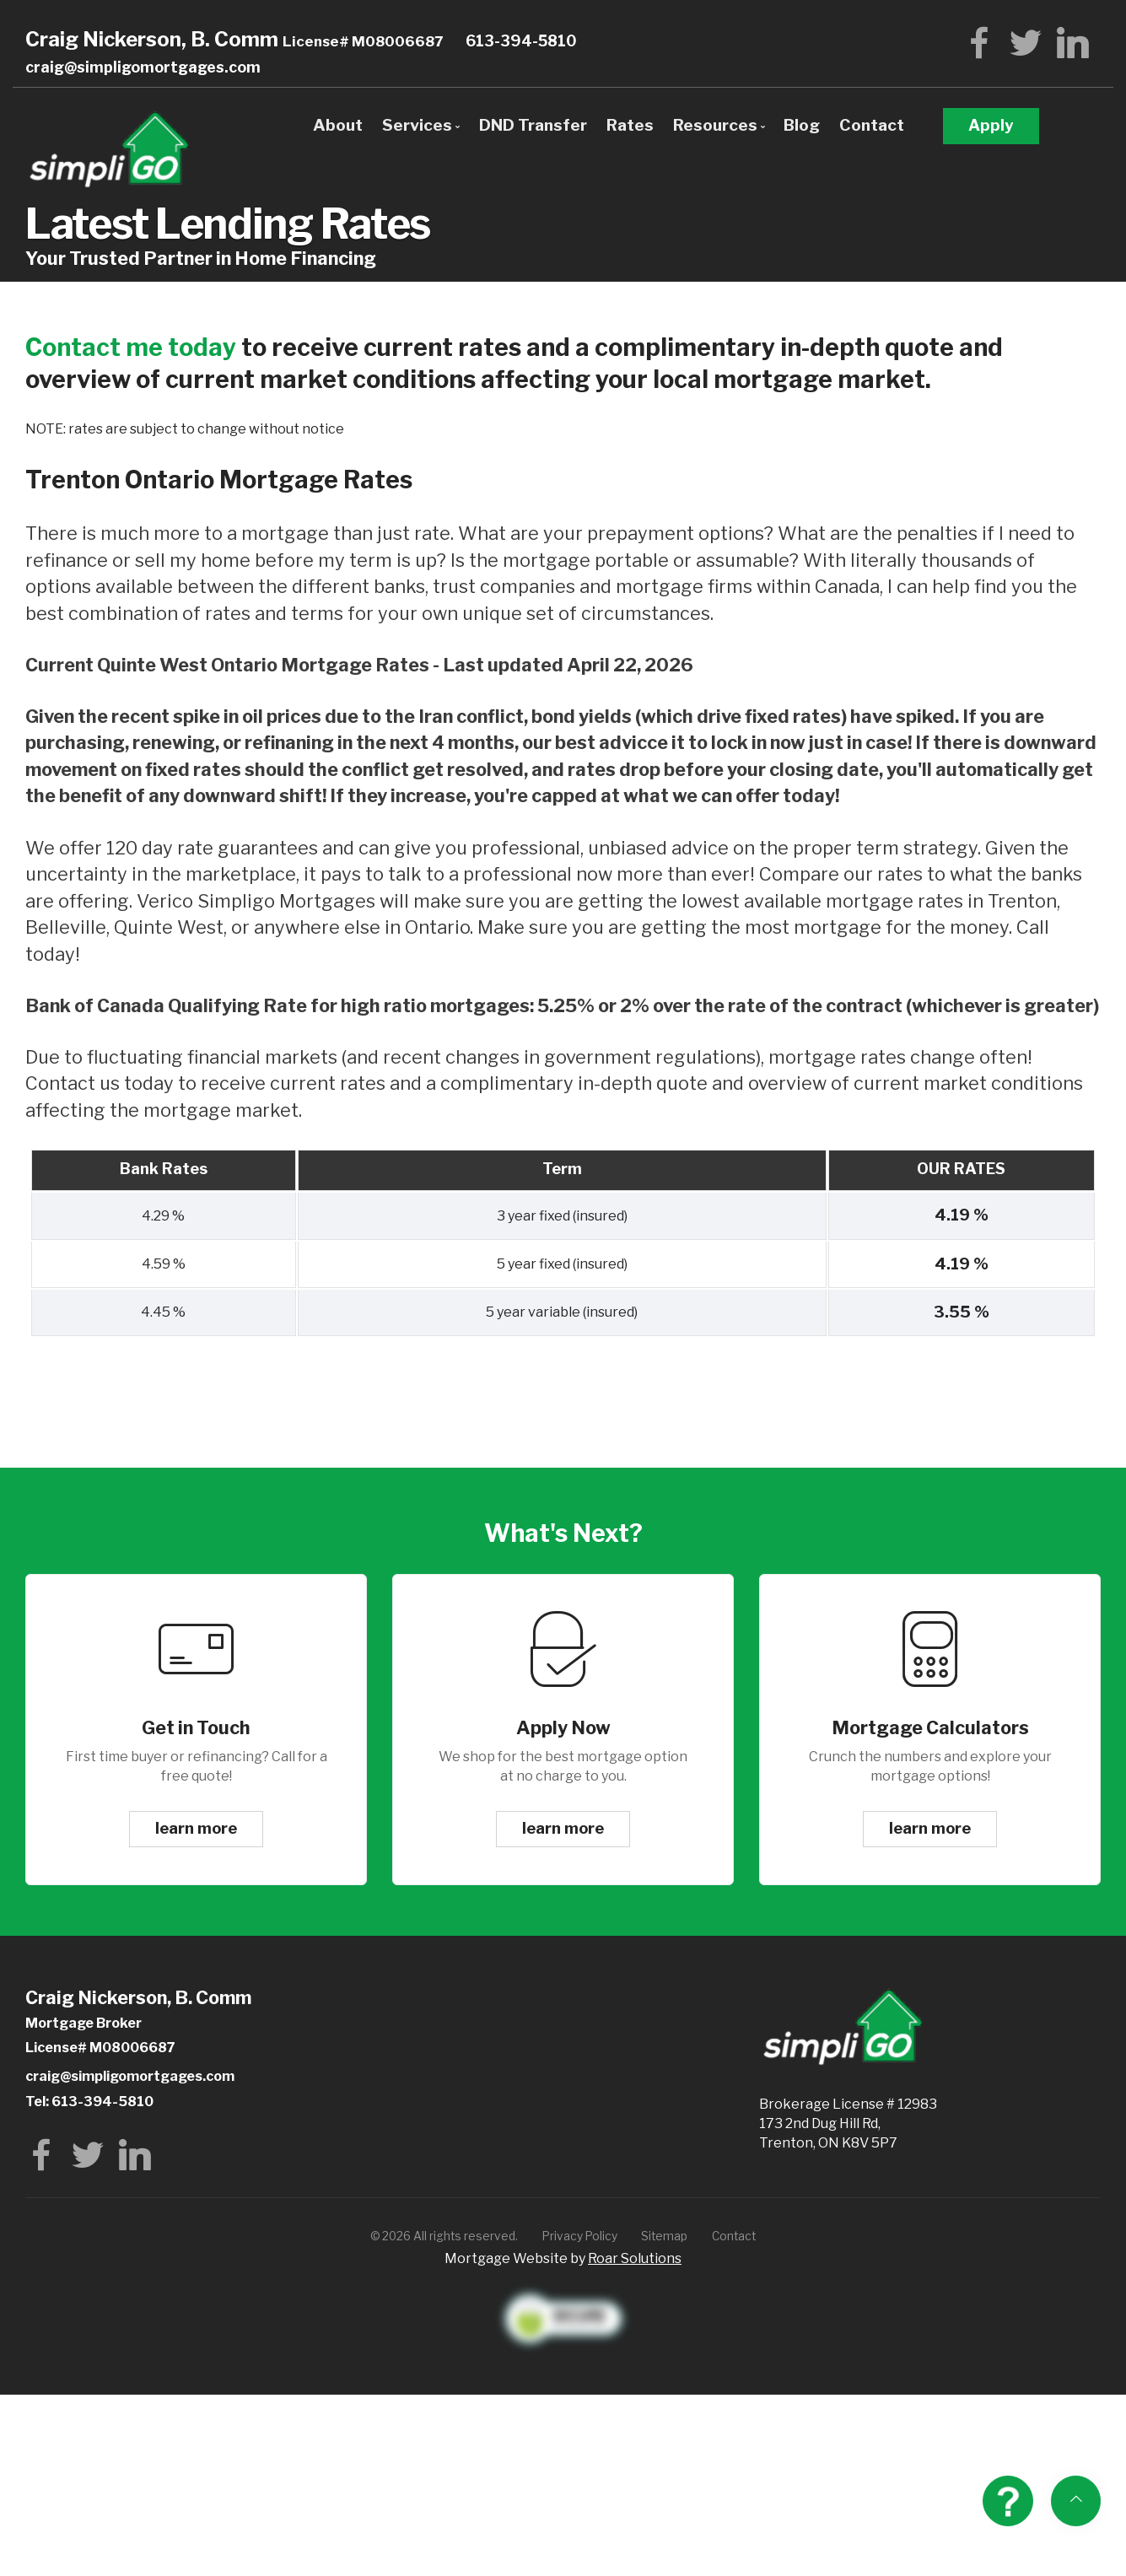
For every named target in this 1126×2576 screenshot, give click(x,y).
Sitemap (664, 2236)
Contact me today (130, 347)
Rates (630, 125)
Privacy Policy (579, 2236)
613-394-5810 (521, 41)
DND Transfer (533, 125)
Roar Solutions (635, 2258)
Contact (871, 125)
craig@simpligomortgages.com (143, 67)
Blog (802, 125)
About (338, 125)
